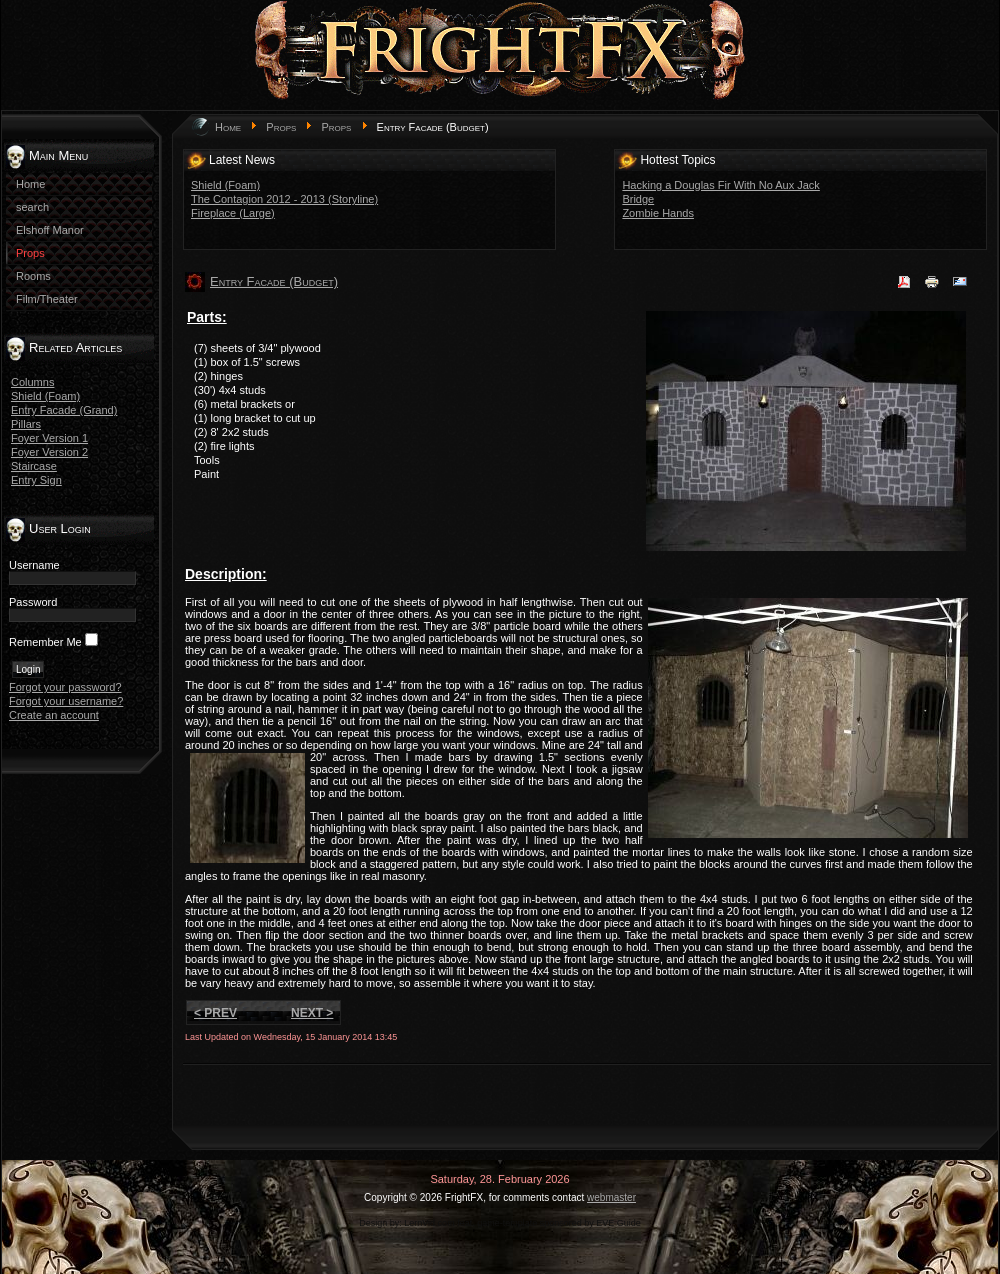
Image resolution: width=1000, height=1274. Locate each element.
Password (33, 602)
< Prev (215, 1013)
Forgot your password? (65, 687)
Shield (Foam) (45, 396)
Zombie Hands (658, 213)
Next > (312, 1013)
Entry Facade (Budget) (274, 281)
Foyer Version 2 (49, 452)
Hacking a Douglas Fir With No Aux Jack (720, 185)
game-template (507, 1223)
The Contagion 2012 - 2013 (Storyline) (284, 199)
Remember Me (45, 642)
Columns (32, 382)
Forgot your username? (66, 701)
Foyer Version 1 (49, 438)
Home (228, 127)
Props (281, 127)
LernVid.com (429, 1223)
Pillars (26, 424)
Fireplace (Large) (233, 213)
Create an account (54, 715)
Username (34, 565)
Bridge (638, 199)
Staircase (34, 466)
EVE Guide (618, 1223)
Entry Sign (36, 480)
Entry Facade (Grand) (64, 410)
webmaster (611, 1197)
